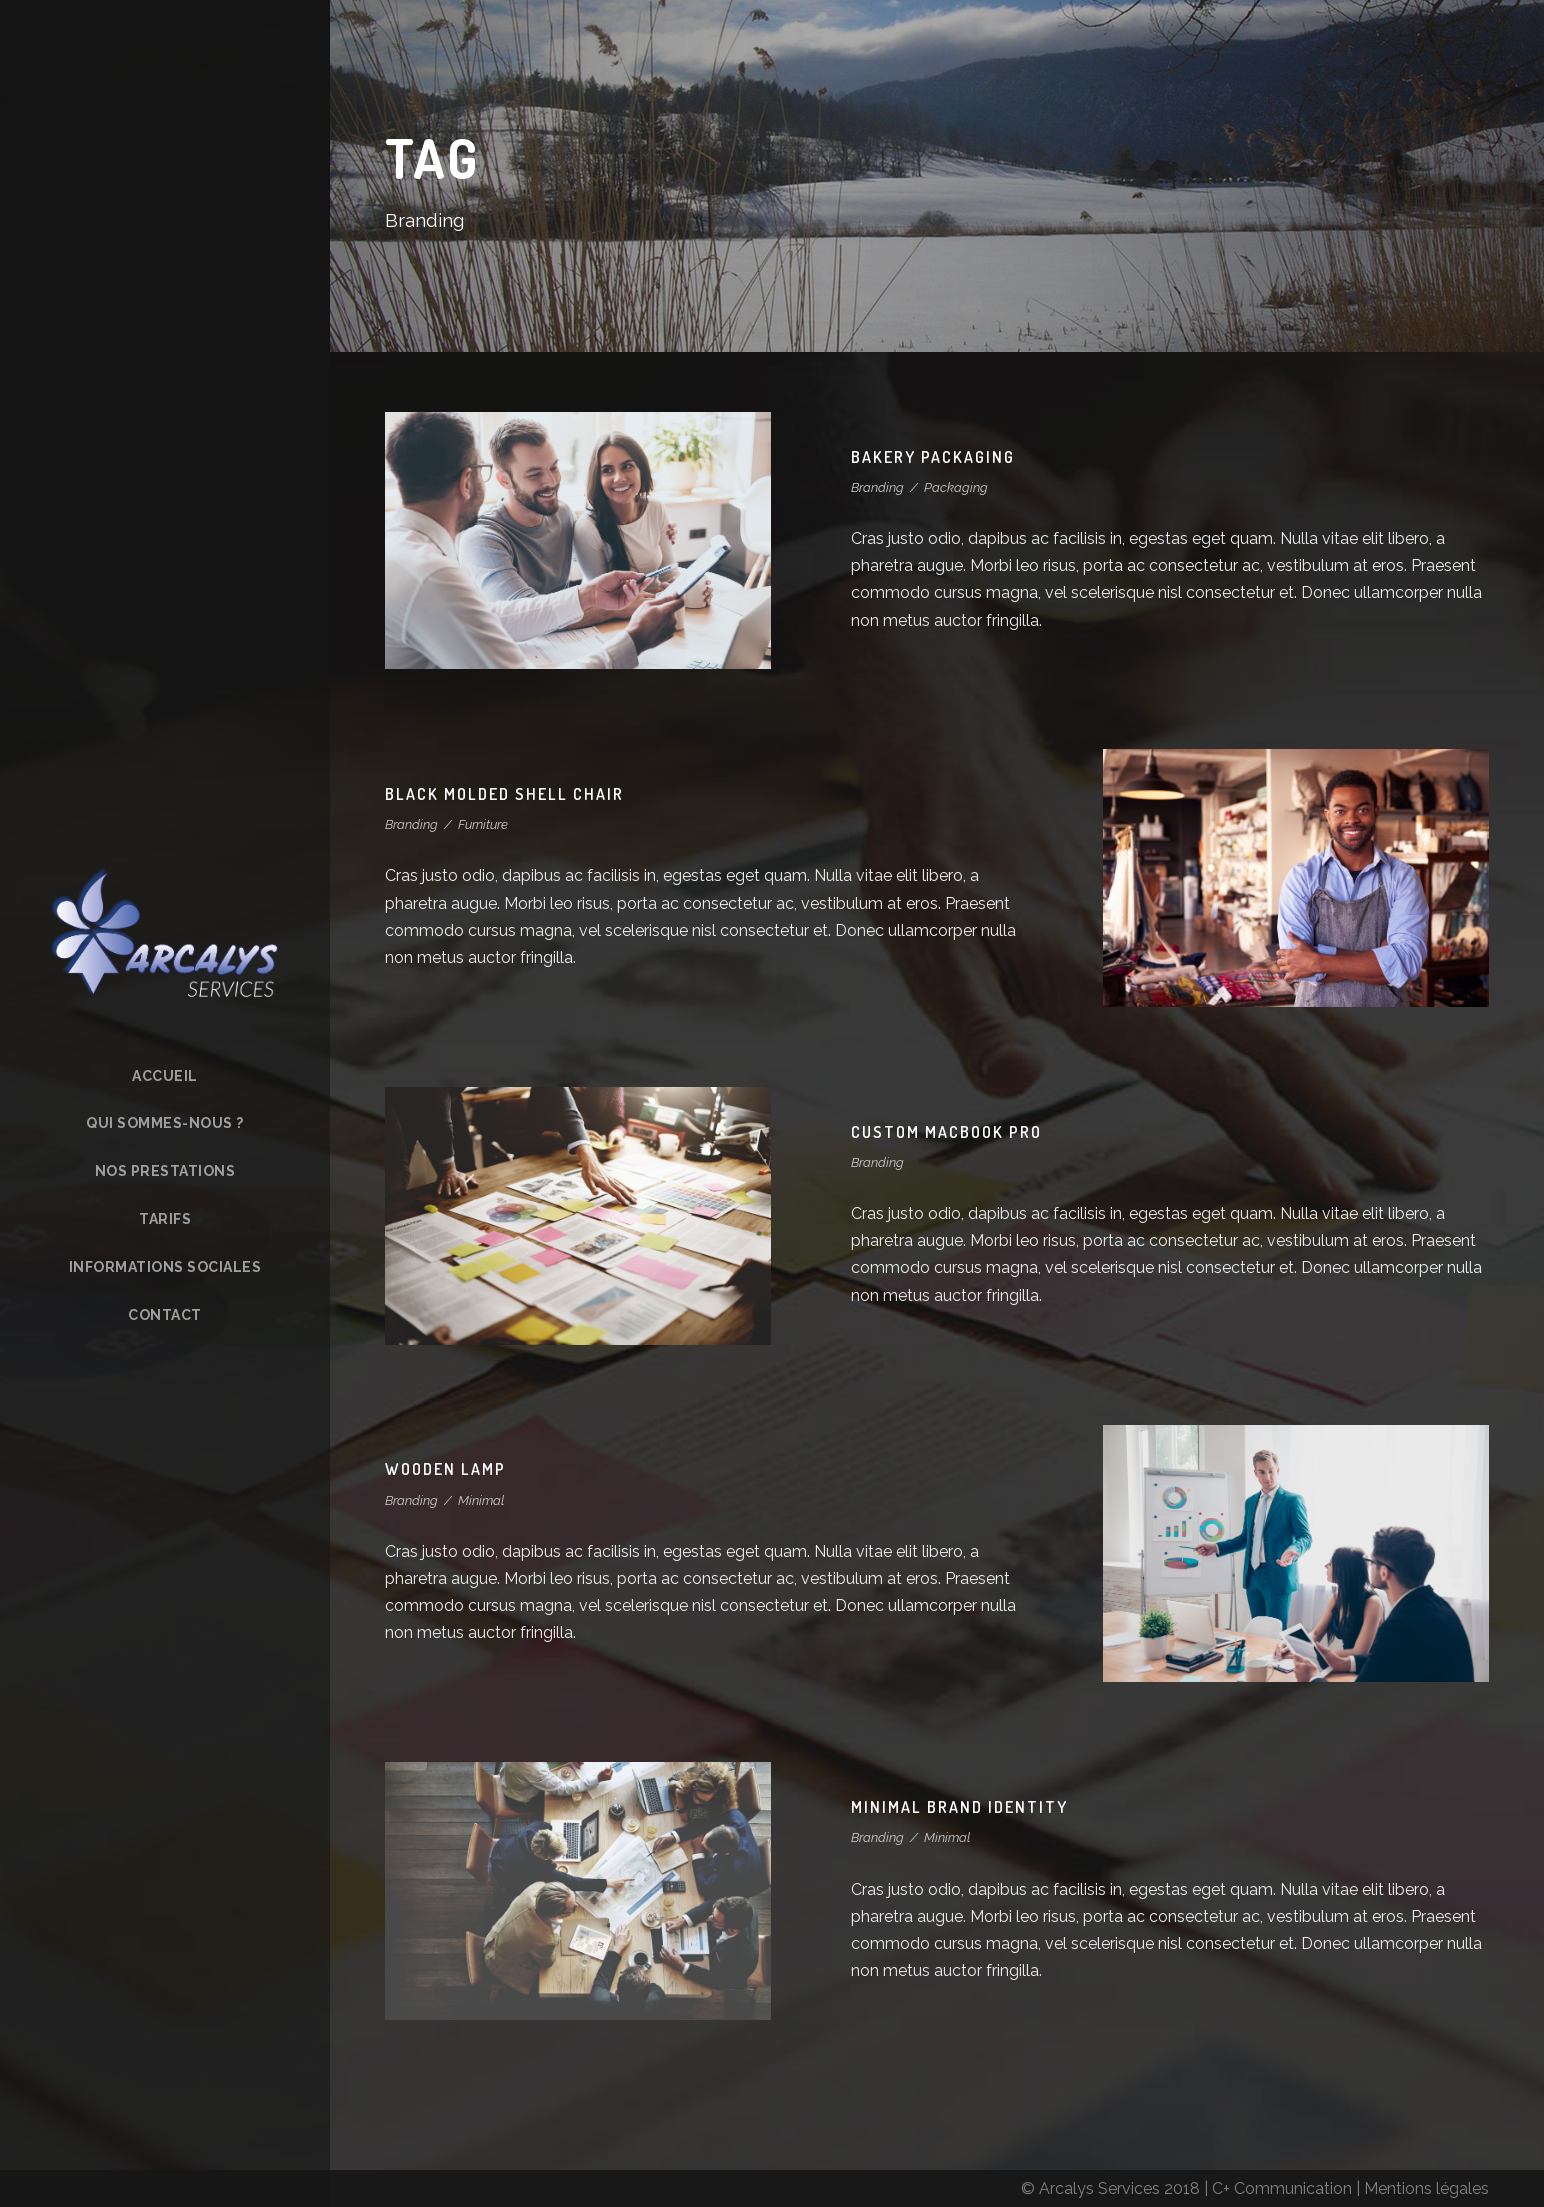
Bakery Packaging (933, 457)
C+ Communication (1282, 2188)
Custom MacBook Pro (946, 1132)
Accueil (165, 1076)
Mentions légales (1426, 2188)
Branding (877, 487)
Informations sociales (165, 1267)
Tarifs (165, 1219)
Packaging (956, 487)
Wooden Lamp (445, 1469)
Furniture (483, 824)
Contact (165, 1315)
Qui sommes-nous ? (165, 1123)
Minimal (481, 1500)
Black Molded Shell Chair (504, 794)
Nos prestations (165, 1171)
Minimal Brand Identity (959, 1807)
